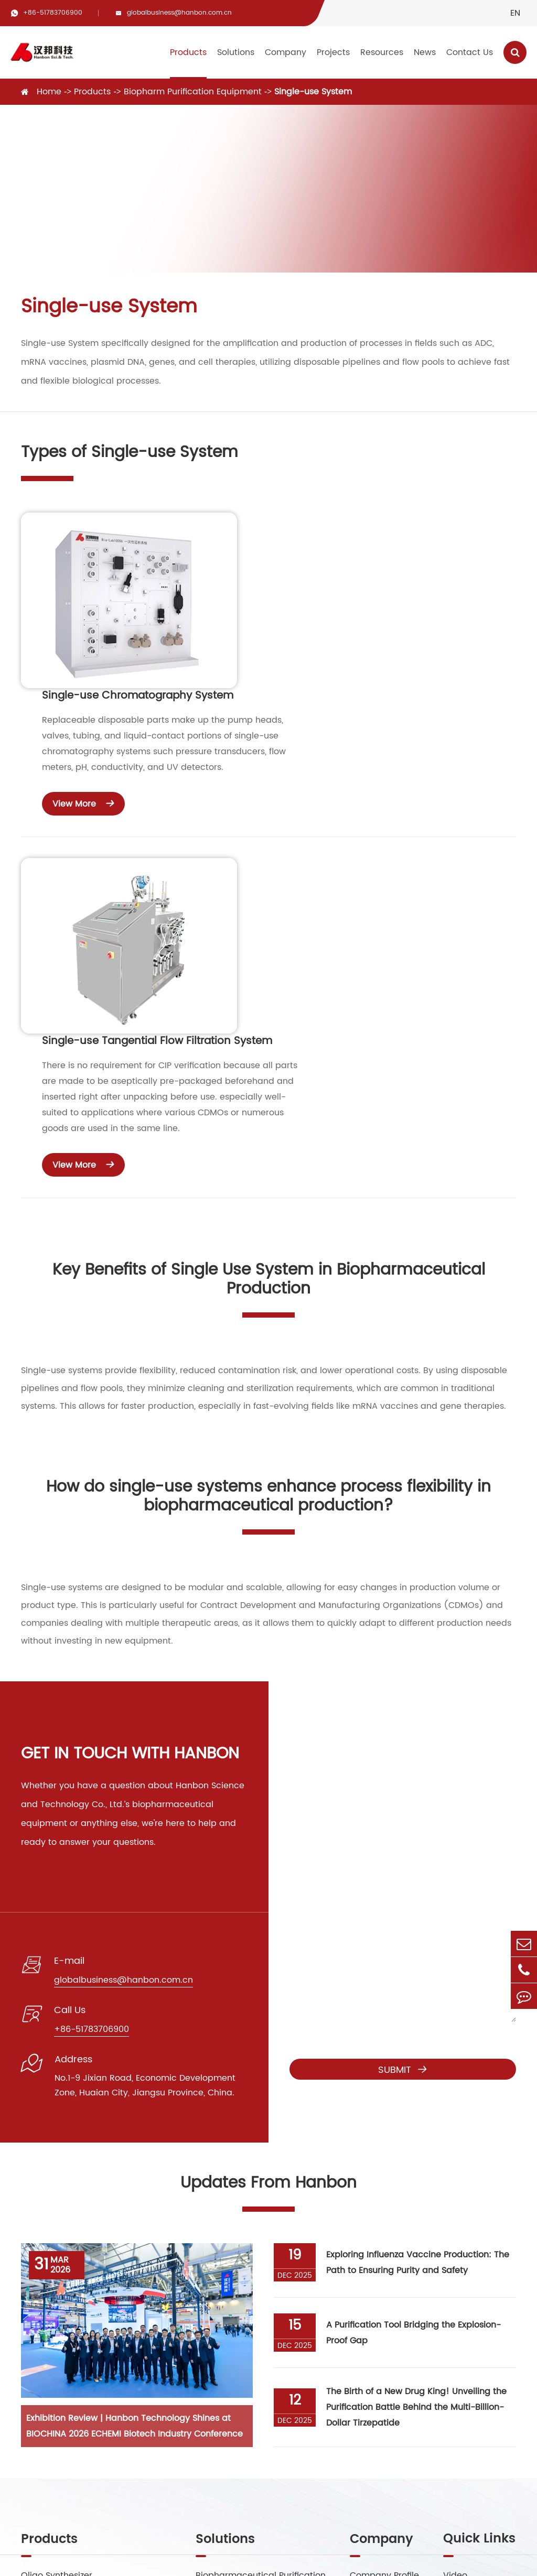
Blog (452, 2329)
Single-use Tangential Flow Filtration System (362, 741)
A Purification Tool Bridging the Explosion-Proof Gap (413, 2044)
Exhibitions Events (479, 2392)
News (425, 52)
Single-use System (313, 92)
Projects (333, 52)
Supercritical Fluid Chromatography (96, 2308)
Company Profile (384, 2287)
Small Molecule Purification (252, 2329)
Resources (381, 52)
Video (455, 2287)
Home (49, 92)
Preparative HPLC (57, 2329)
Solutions (235, 52)
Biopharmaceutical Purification (261, 2287)
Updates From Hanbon (268, 1895)
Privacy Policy (391, 2560)
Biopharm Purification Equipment (193, 92)
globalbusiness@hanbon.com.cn (179, 13)
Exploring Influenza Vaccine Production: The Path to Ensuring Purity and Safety (417, 1973)
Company (285, 52)
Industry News (472, 2371)
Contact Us (469, 52)
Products (188, 52)
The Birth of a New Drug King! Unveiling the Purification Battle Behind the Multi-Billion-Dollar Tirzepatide (416, 2119)
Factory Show (378, 2308)
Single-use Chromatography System (342, 540)
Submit (402, 1781)
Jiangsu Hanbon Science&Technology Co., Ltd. (179, 2553)
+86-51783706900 (52, 13)
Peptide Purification (236, 2308)
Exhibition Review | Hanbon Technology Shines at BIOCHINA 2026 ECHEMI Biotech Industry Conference (134, 2138)
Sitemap (331, 2560)
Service (458, 2308)
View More (288, 647)
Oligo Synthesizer (56, 2287)
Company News (476, 2350)
